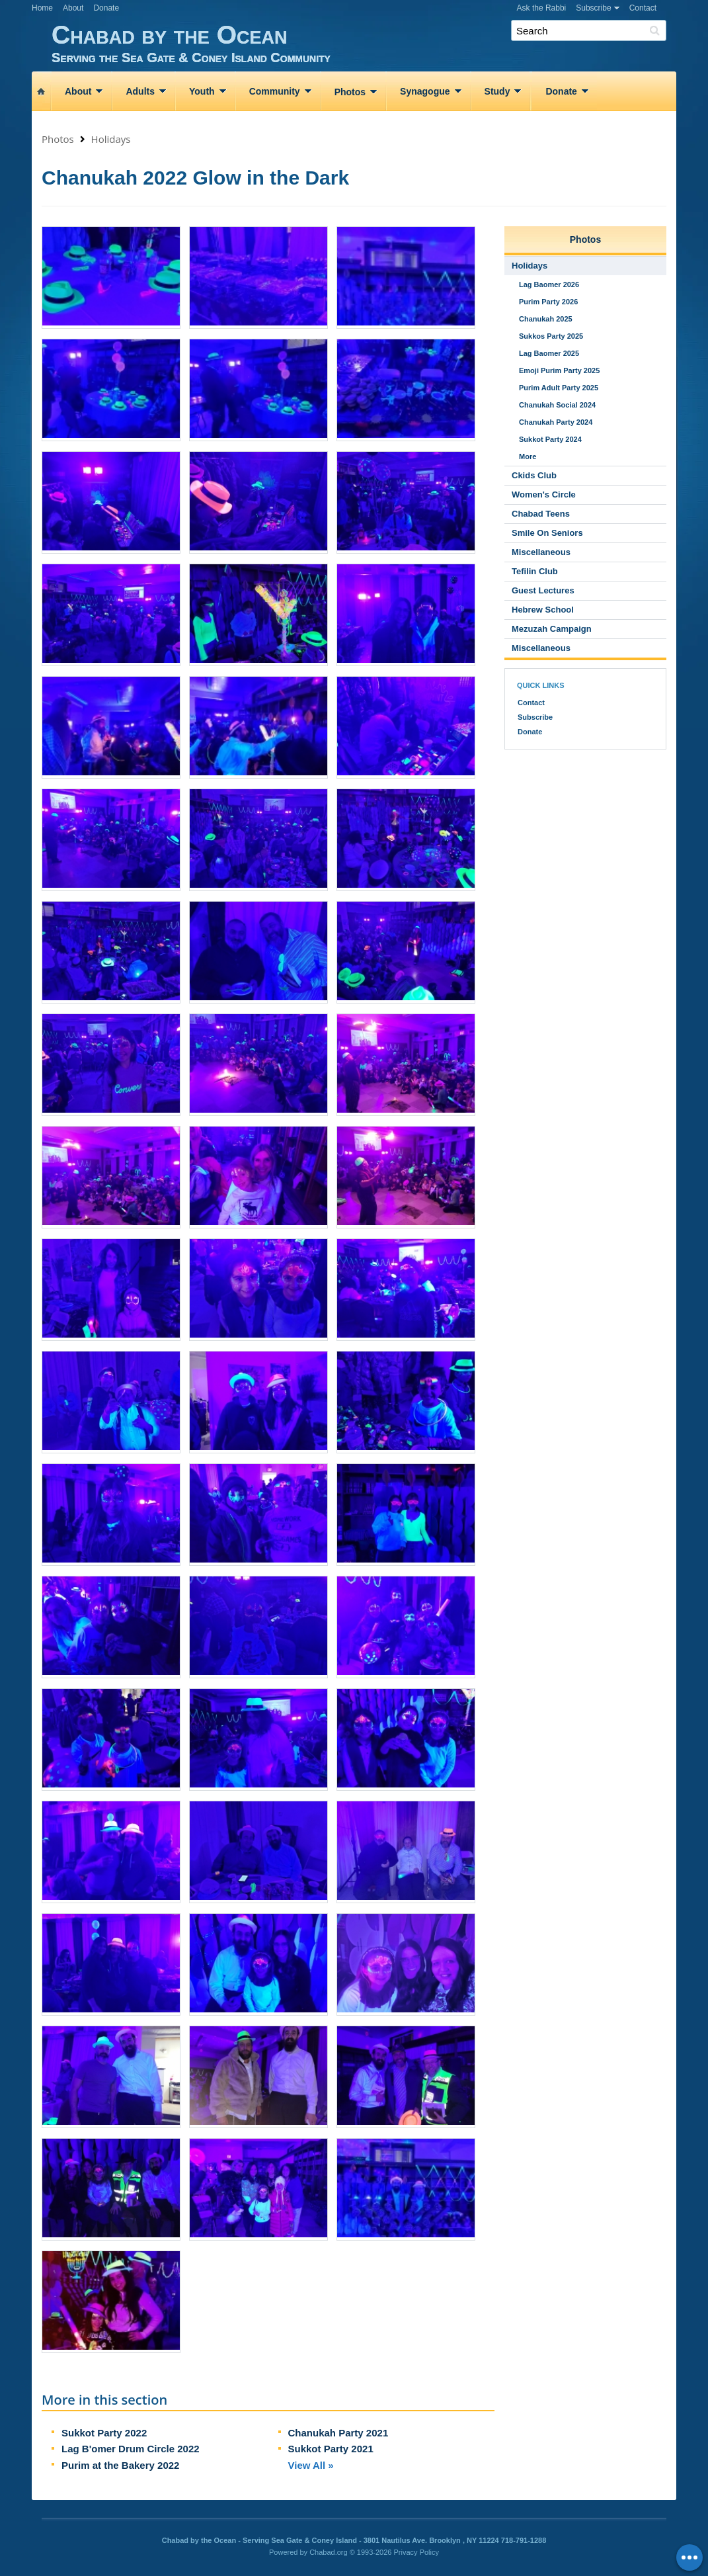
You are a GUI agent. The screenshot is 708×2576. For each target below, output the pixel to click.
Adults (140, 91)
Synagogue (425, 91)
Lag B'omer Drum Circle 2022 (130, 2448)
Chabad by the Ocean (364, 43)
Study (497, 91)
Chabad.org (328, 2552)
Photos (350, 92)
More (527, 456)
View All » (311, 2465)
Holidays (111, 139)
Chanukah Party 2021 (338, 2432)
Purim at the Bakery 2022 (120, 2465)
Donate (106, 8)
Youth (202, 91)
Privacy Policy (416, 2552)
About (73, 8)
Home (42, 8)
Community (274, 91)
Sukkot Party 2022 (104, 2432)
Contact (642, 8)
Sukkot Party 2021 (331, 2448)
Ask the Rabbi (542, 8)
